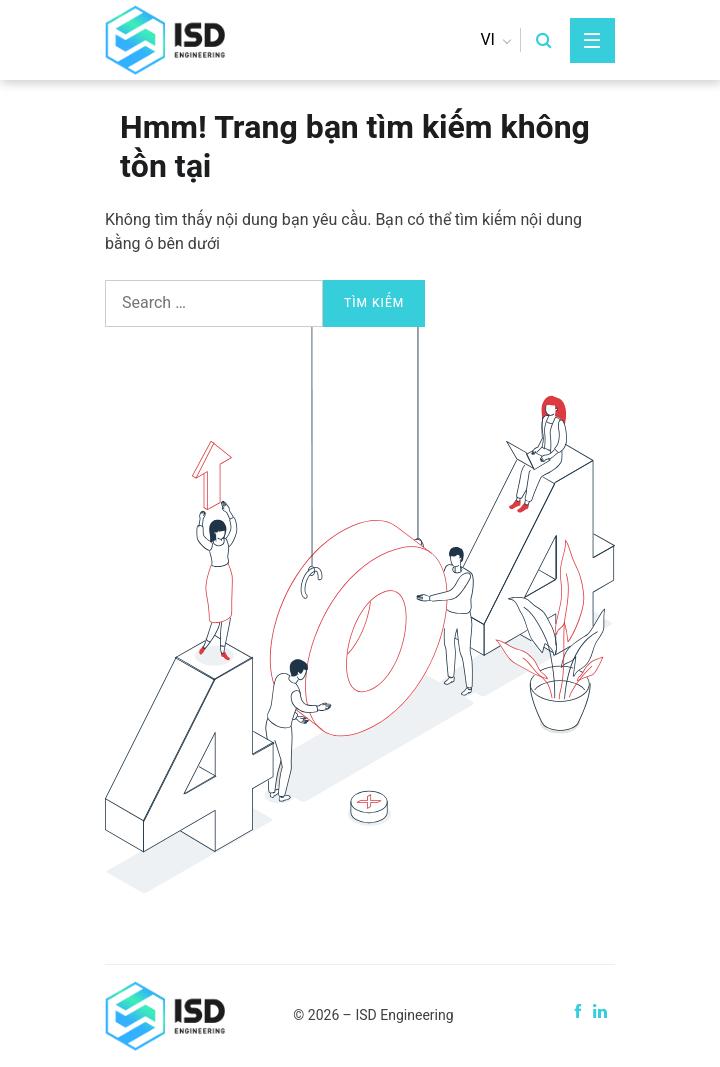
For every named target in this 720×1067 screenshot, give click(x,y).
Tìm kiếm (374, 303)
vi (487, 40)
